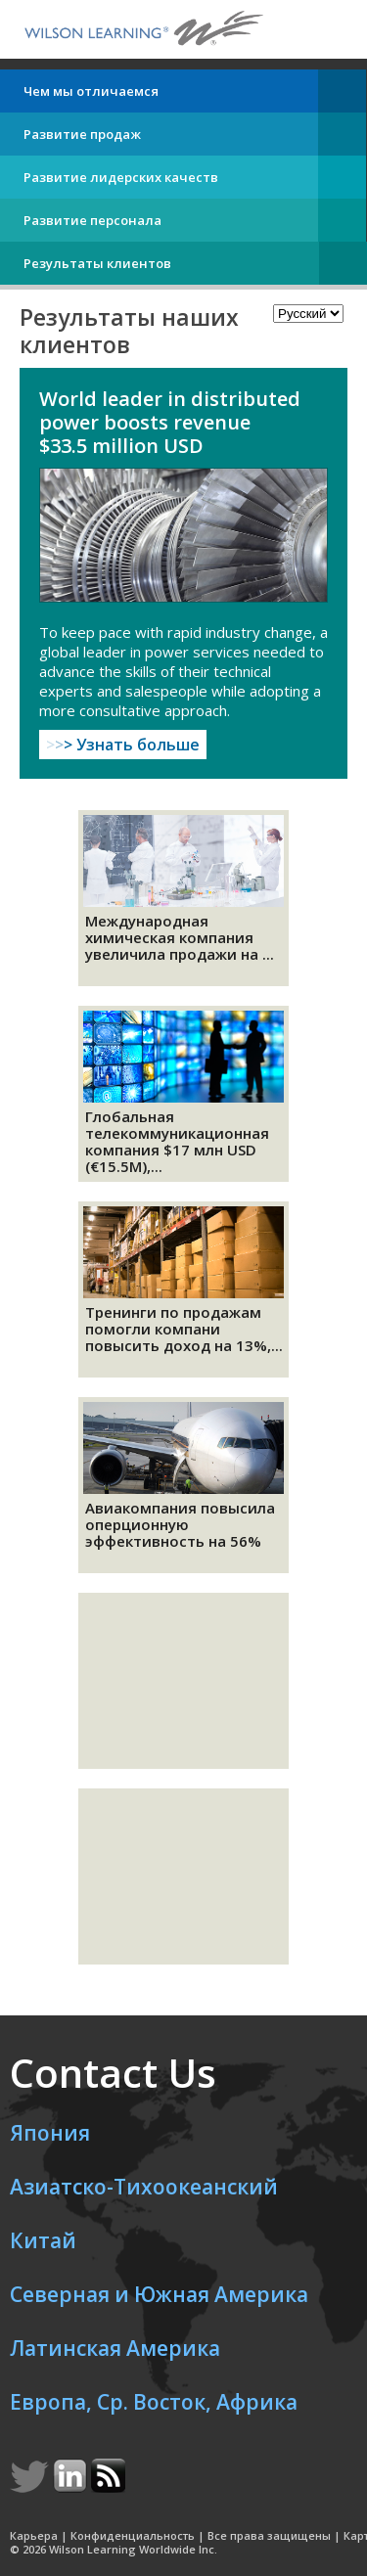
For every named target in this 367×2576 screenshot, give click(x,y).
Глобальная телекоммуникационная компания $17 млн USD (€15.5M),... (177, 1141)
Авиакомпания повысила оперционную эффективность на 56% (180, 1525)
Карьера (34, 2535)
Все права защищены (269, 2535)
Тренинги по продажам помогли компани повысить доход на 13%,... (184, 1329)
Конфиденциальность (132, 2535)
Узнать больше (123, 744)
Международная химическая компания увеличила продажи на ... (179, 938)
